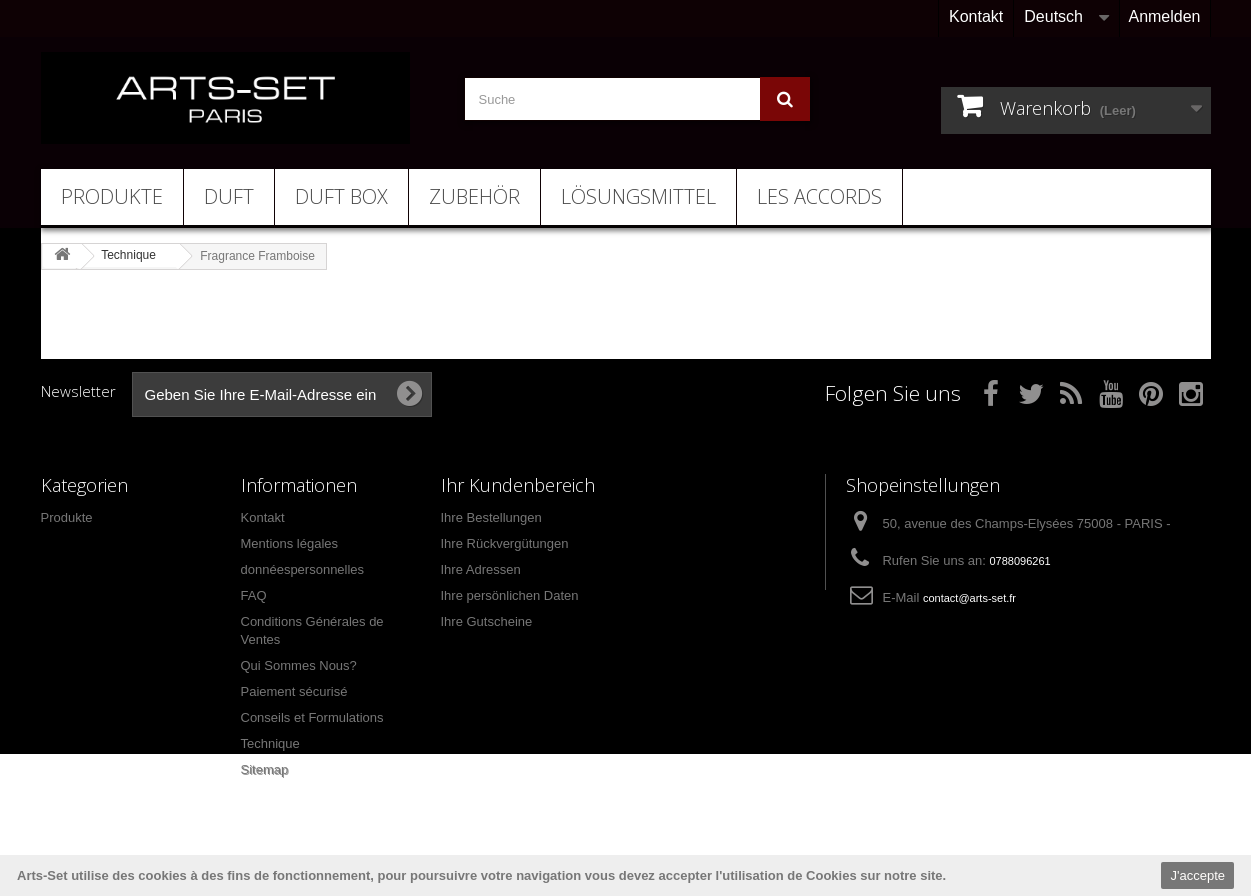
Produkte (112, 196)
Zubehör (474, 196)
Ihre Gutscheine (487, 621)
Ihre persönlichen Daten (510, 595)
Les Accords (819, 196)
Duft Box (341, 196)
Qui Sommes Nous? (299, 665)
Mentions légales (290, 543)
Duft (229, 196)
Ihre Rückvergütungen (505, 543)
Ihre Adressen (481, 569)
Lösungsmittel (638, 196)
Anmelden (1164, 16)
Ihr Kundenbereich (518, 485)
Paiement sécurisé (294, 691)
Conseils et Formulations (312, 717)
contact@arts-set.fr (969, 598)
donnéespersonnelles (303, 569)
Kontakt (976, 16)
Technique (270, 743)
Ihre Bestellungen (491, 517)
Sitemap (265, 769)
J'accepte (1197, 875)
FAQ (254, 595)
